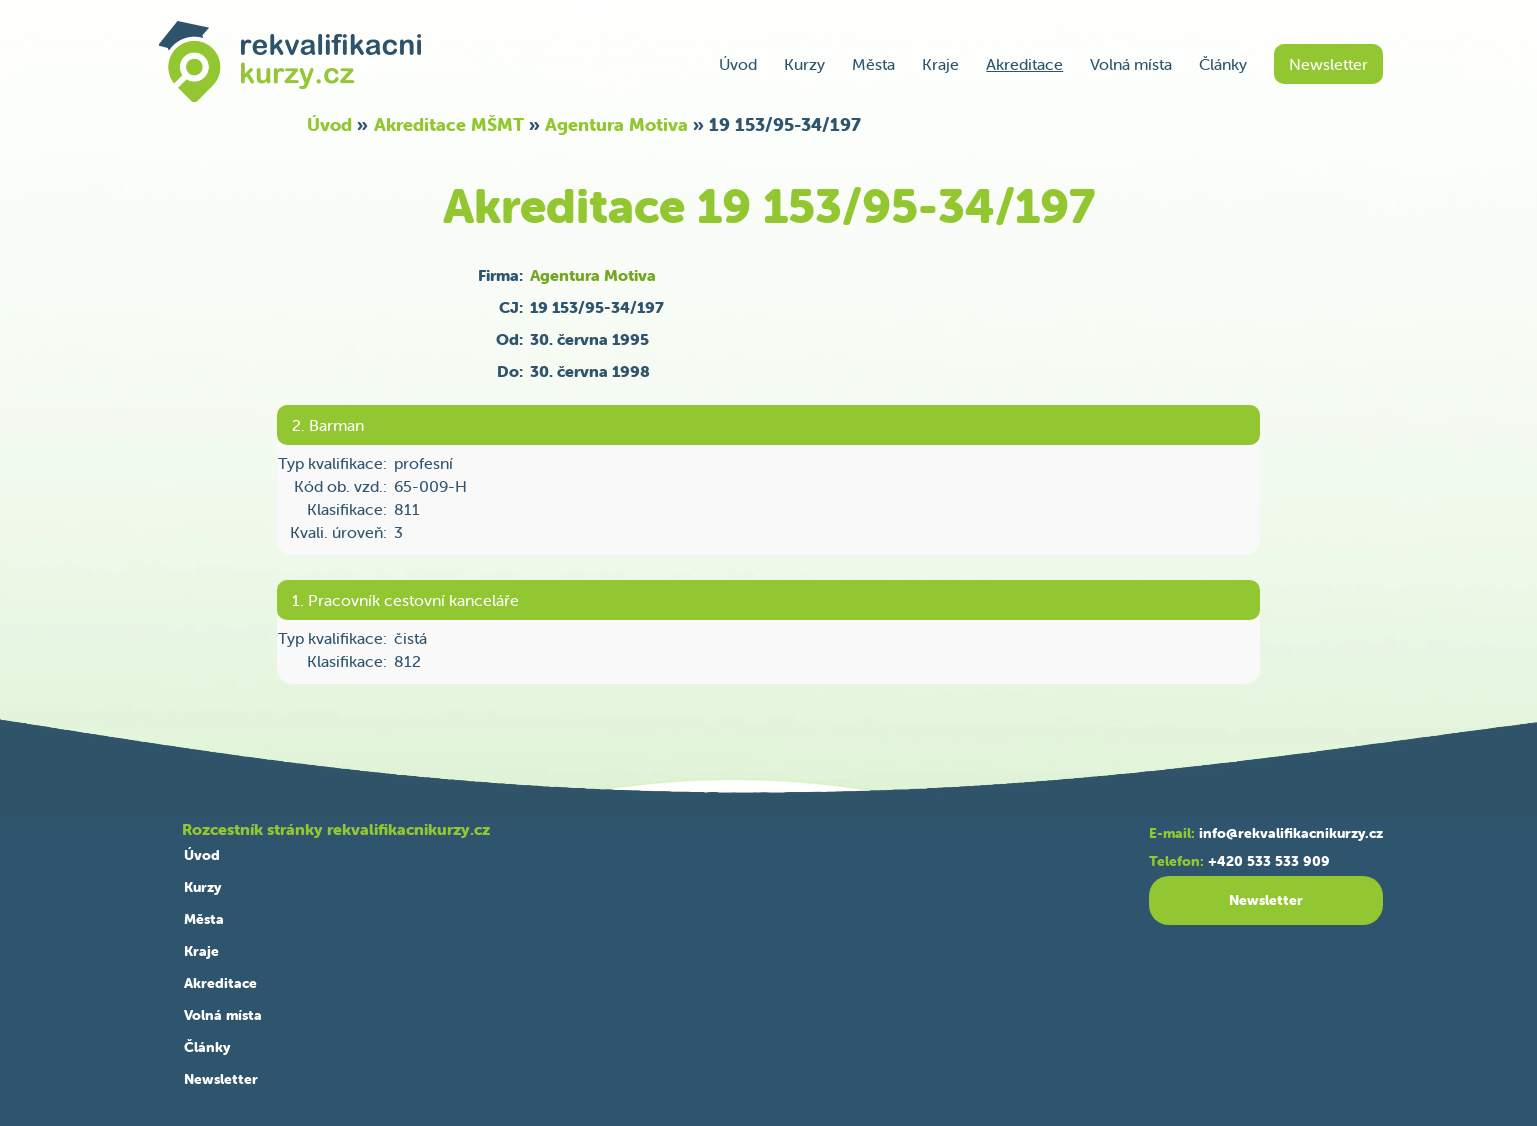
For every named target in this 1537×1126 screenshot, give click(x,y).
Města (873, 64)
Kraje (940, 64)
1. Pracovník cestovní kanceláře (405, 600)
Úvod (738, 64)
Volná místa (1131, 64)
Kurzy (804, 64)
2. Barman (328, 425)
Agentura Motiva (616, 124)
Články (1223, 64)
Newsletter (1328, 64)
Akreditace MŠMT (449, 124)
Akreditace (1024, 64)
